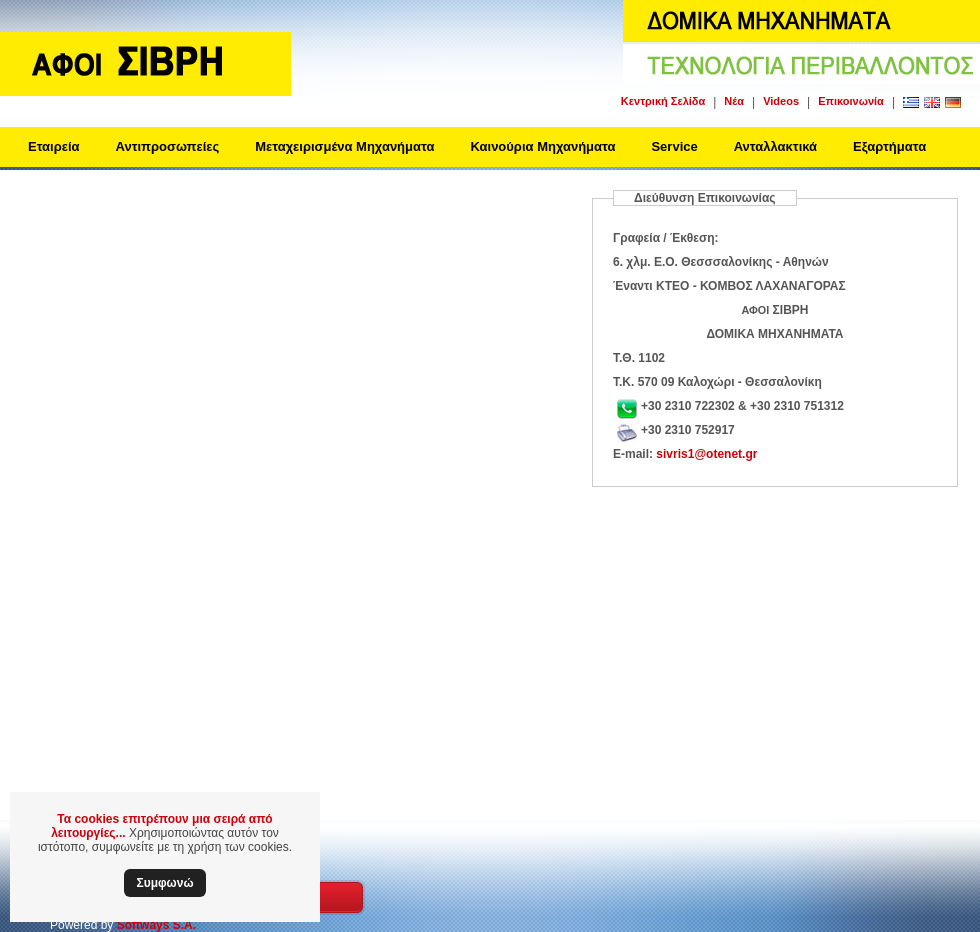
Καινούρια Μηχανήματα (542, 146)
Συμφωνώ (164, 883)
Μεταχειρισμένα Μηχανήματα (344, 146)
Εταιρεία (54, 146)
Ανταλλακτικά (775, 146)
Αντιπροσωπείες (168, 146)
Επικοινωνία (851, 101)
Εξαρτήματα (889, 146)
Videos (781, 101)
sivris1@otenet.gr (706, 454)
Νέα (734, 101)
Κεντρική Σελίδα (663, 101)
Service (674, 146)
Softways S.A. (156, 925)
